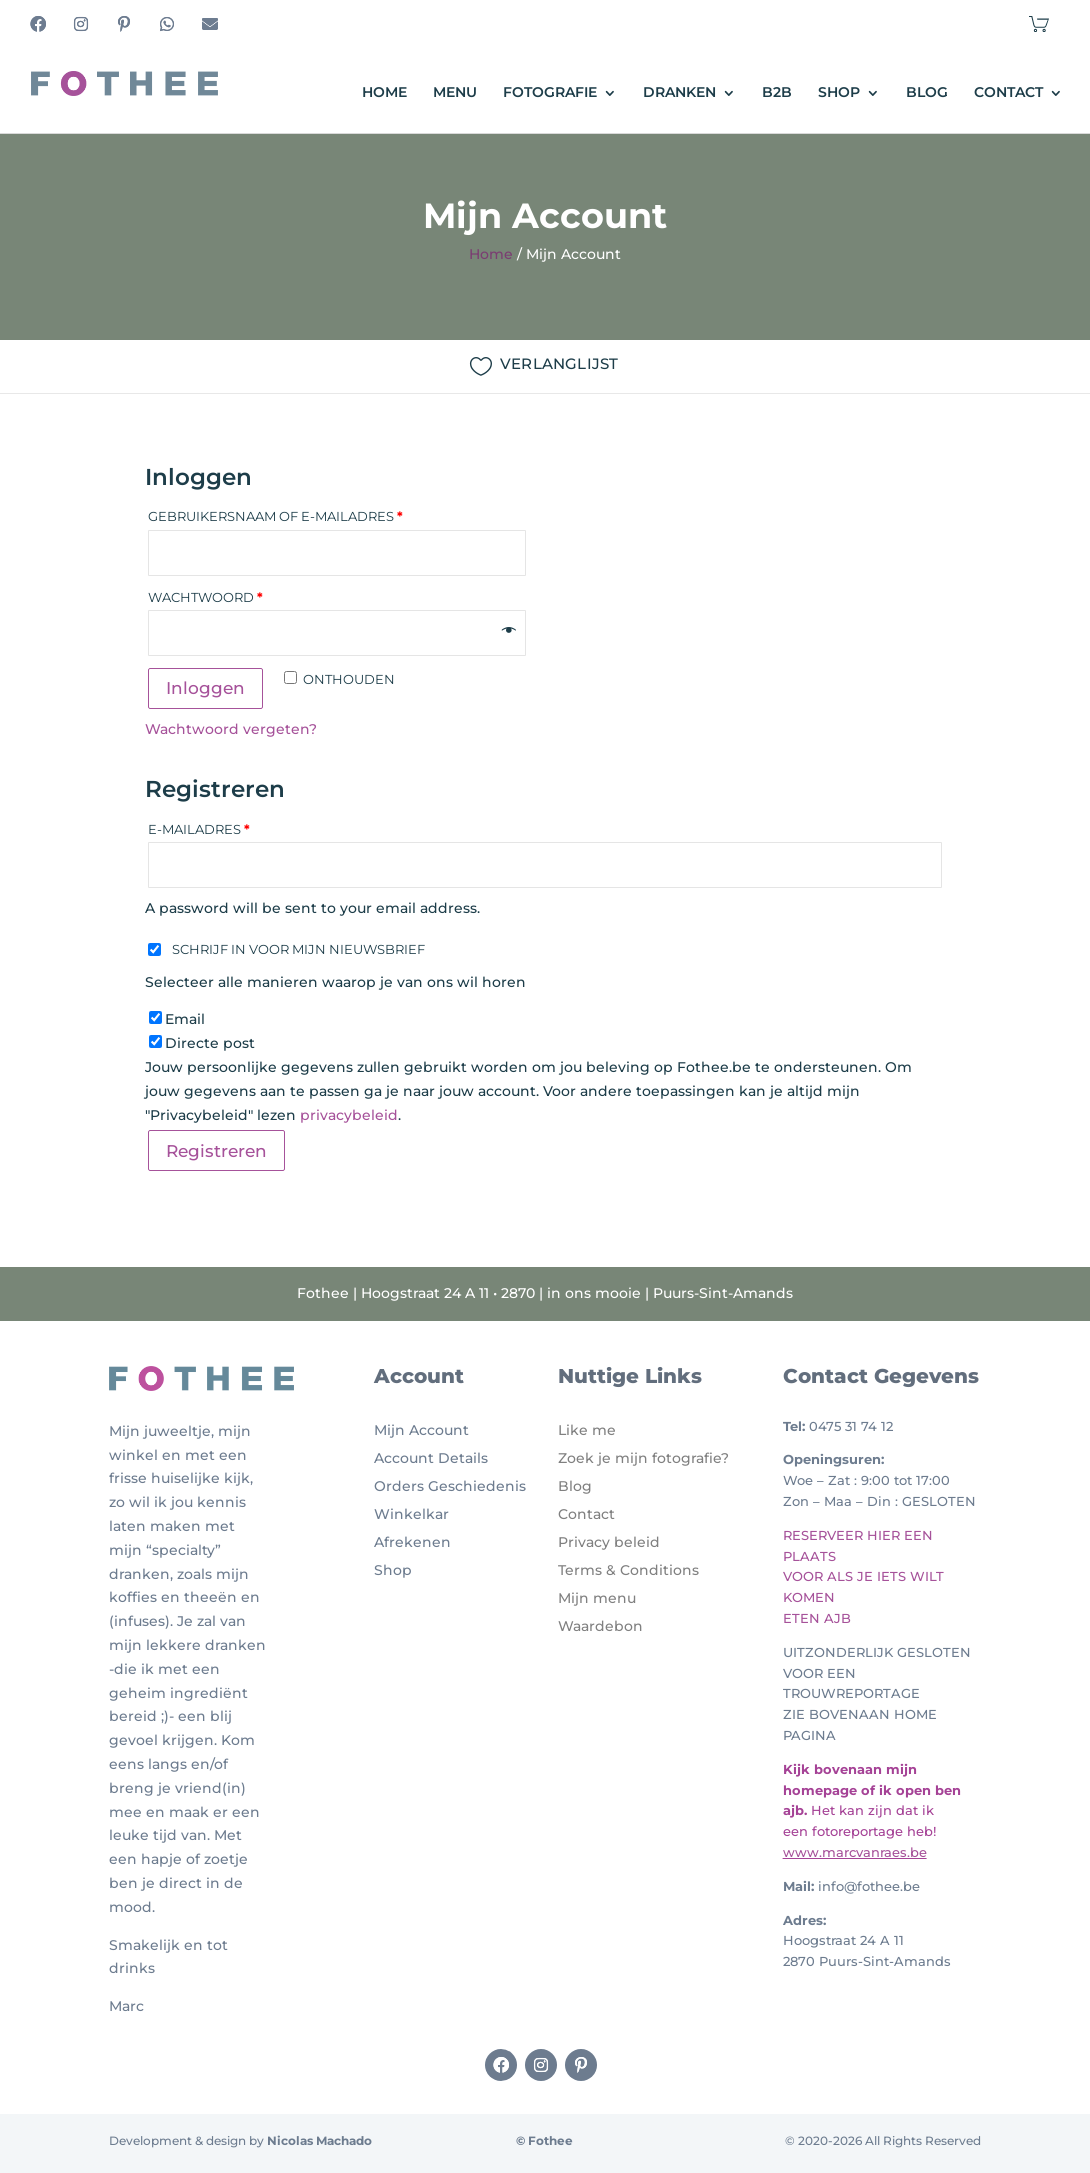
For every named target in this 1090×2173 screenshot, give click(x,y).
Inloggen (205, 688)
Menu (455, 93)
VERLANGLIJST (559, 363)
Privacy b (591, 1542)
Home (384, 93)
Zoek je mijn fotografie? (643, 1458)
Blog (927, 93)
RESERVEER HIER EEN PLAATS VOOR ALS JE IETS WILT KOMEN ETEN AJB (863, 1576)
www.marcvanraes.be (855, 1852)
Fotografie (550, 93)
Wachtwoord (205, 597)
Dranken (679, 93)
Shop (839, 93)
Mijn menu (597, 1598)
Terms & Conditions (628, 1570)
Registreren (216, 1151)
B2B (777, 93)
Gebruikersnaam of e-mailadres (275, 516)
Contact (1008, 93)
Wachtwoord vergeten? (231, 729)
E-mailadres (199, 829)
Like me (587, 1430)
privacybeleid (349, 1115)
